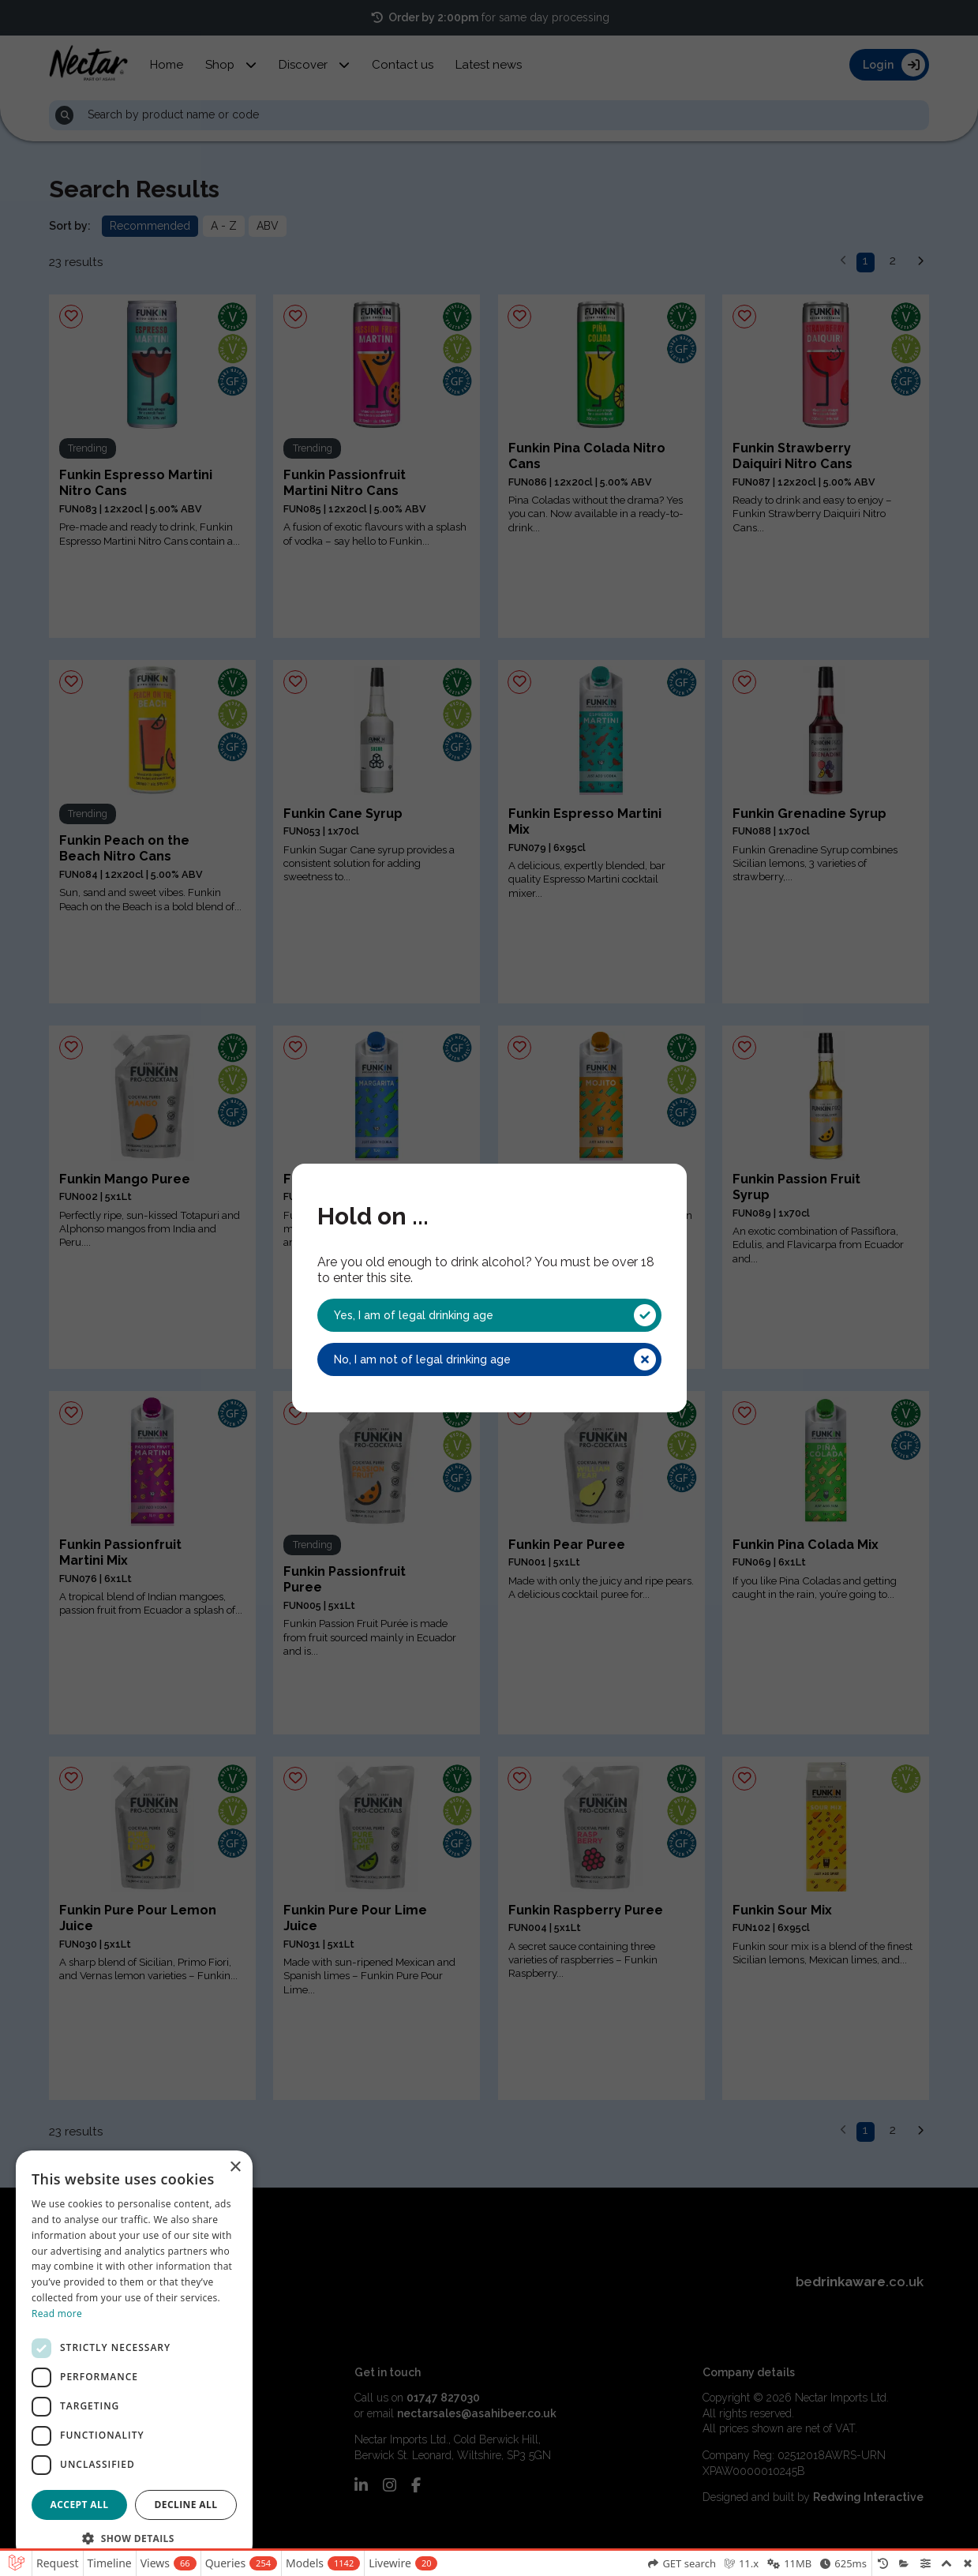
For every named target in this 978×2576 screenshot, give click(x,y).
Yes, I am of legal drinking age (495, 1315)
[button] (134, 2537)
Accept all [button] (80, 2504)
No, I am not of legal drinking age (495, 1359)
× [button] (235, 2167)
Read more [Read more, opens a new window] (57, 2313)
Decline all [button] (186, 2504)
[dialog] (134, 2355)
